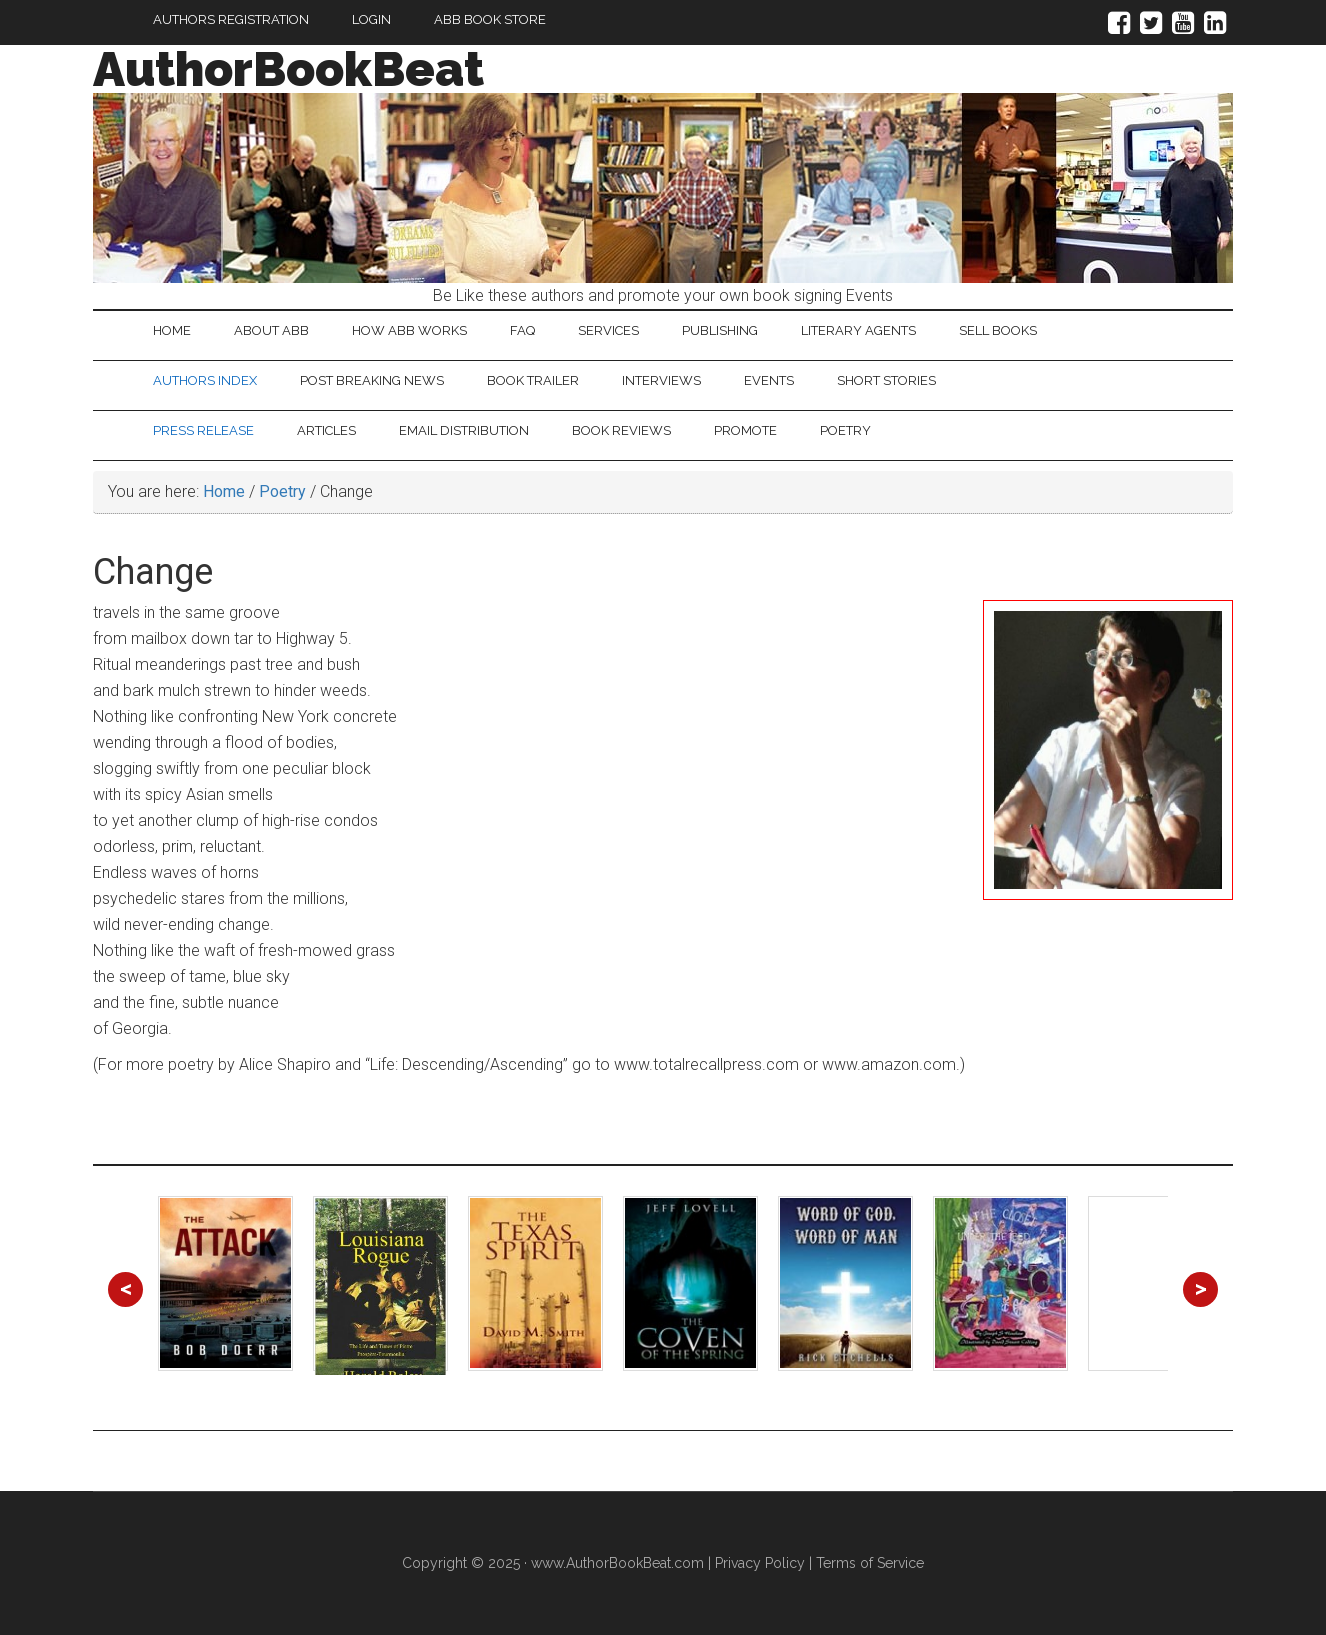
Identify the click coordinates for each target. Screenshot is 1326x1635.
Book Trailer (533, 380)
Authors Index (205, 380)
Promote (745, 430)
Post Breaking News (372, 380)
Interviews (661, 380)
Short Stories (886, 380)
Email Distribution (464, 430)
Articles (326, 430)
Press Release (203, 430)
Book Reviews (621, 430)
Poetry (845, 430)
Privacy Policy (760, 1563)
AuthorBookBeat (288, 69)
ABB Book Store (490, 19)
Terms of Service (870, 1563)
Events (769, 380)
